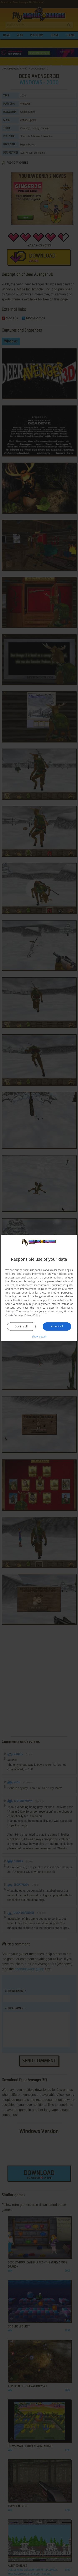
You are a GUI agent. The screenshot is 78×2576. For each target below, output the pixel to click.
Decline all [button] (21, 1326)
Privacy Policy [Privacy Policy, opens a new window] (32, 1315)
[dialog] (39, 1288)
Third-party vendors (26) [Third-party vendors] (52, 1289)
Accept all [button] (57, 1326)
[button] (39, 1336)
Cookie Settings (14, 1315)
